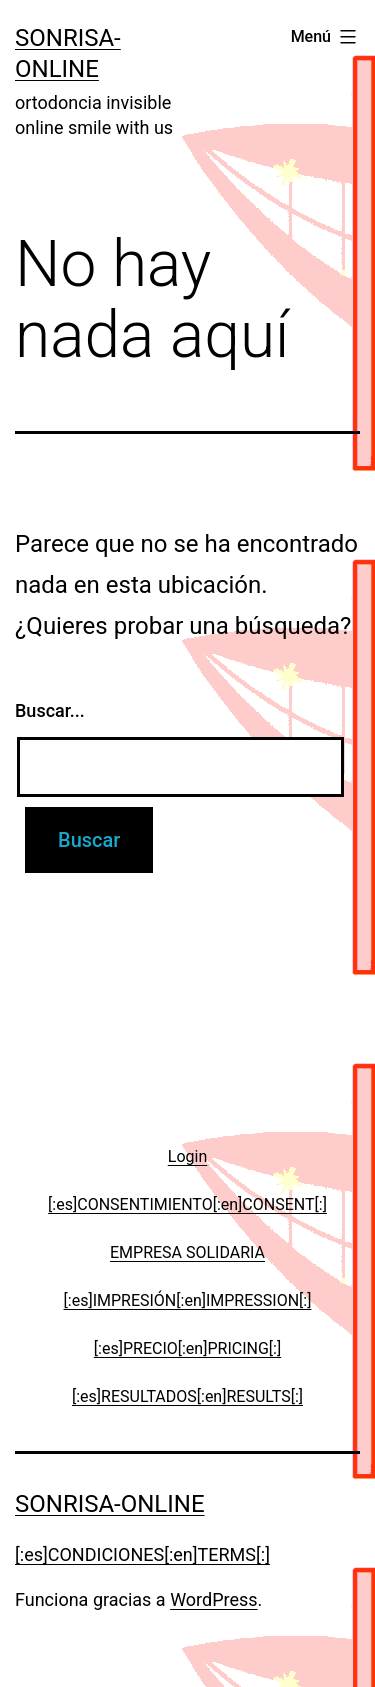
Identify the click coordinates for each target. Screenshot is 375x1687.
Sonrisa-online (110, 1504)
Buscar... (50, 710)
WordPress (213, 1599)
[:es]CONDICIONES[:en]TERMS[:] (142, 1554)
